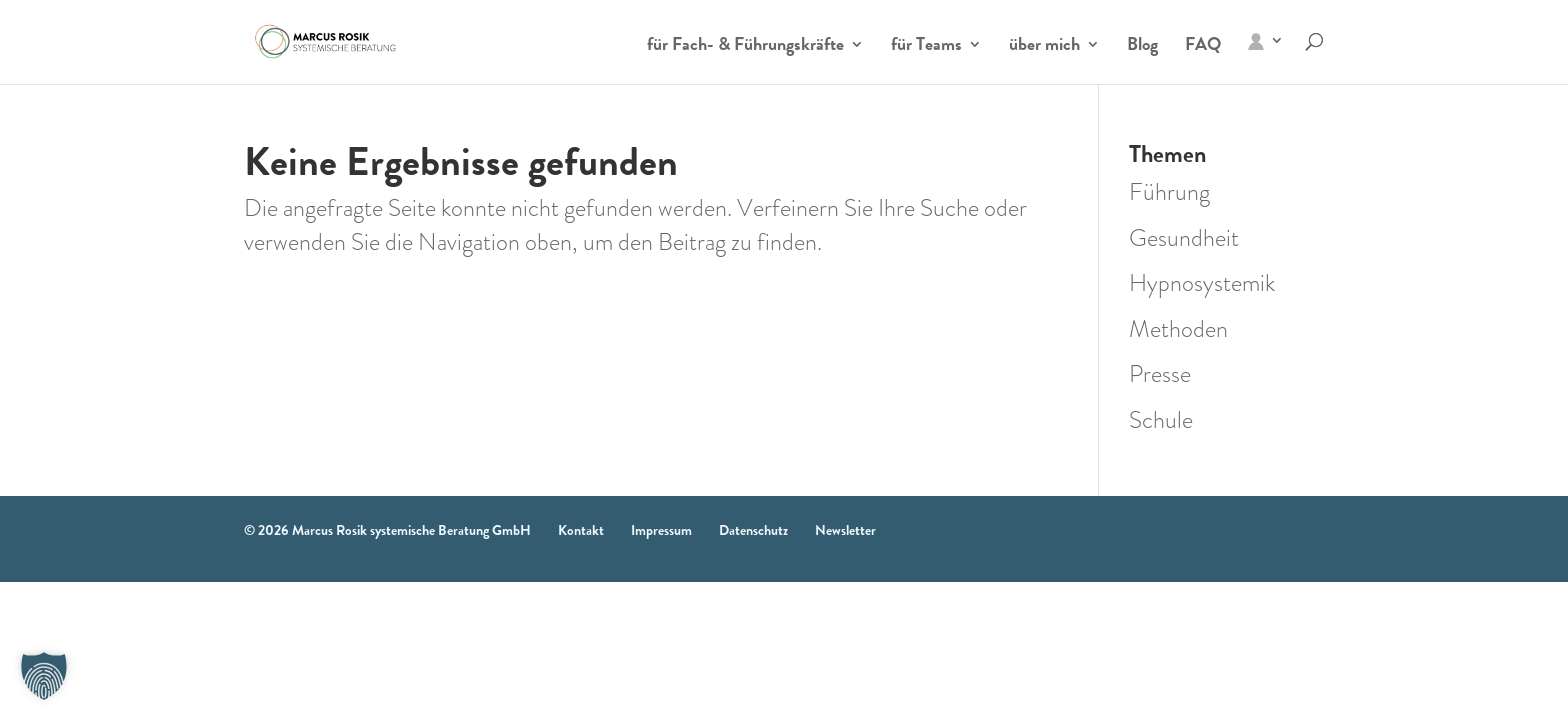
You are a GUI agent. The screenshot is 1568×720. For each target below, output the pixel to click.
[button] (44, 676)
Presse (1160, 374)
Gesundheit (1184, 238)
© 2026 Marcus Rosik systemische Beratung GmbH (387, 530)
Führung (1169, 192)
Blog (1142, 47)
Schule (1161, 420)
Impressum (661, 530)
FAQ (1203, 47)
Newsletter (845, 530)
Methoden (1178, 329)
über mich (1044, 47)
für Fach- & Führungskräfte (745, 47)
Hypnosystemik (1202, 283)
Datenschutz (753, 530)
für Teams (926, 47)
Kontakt (581, 530)
